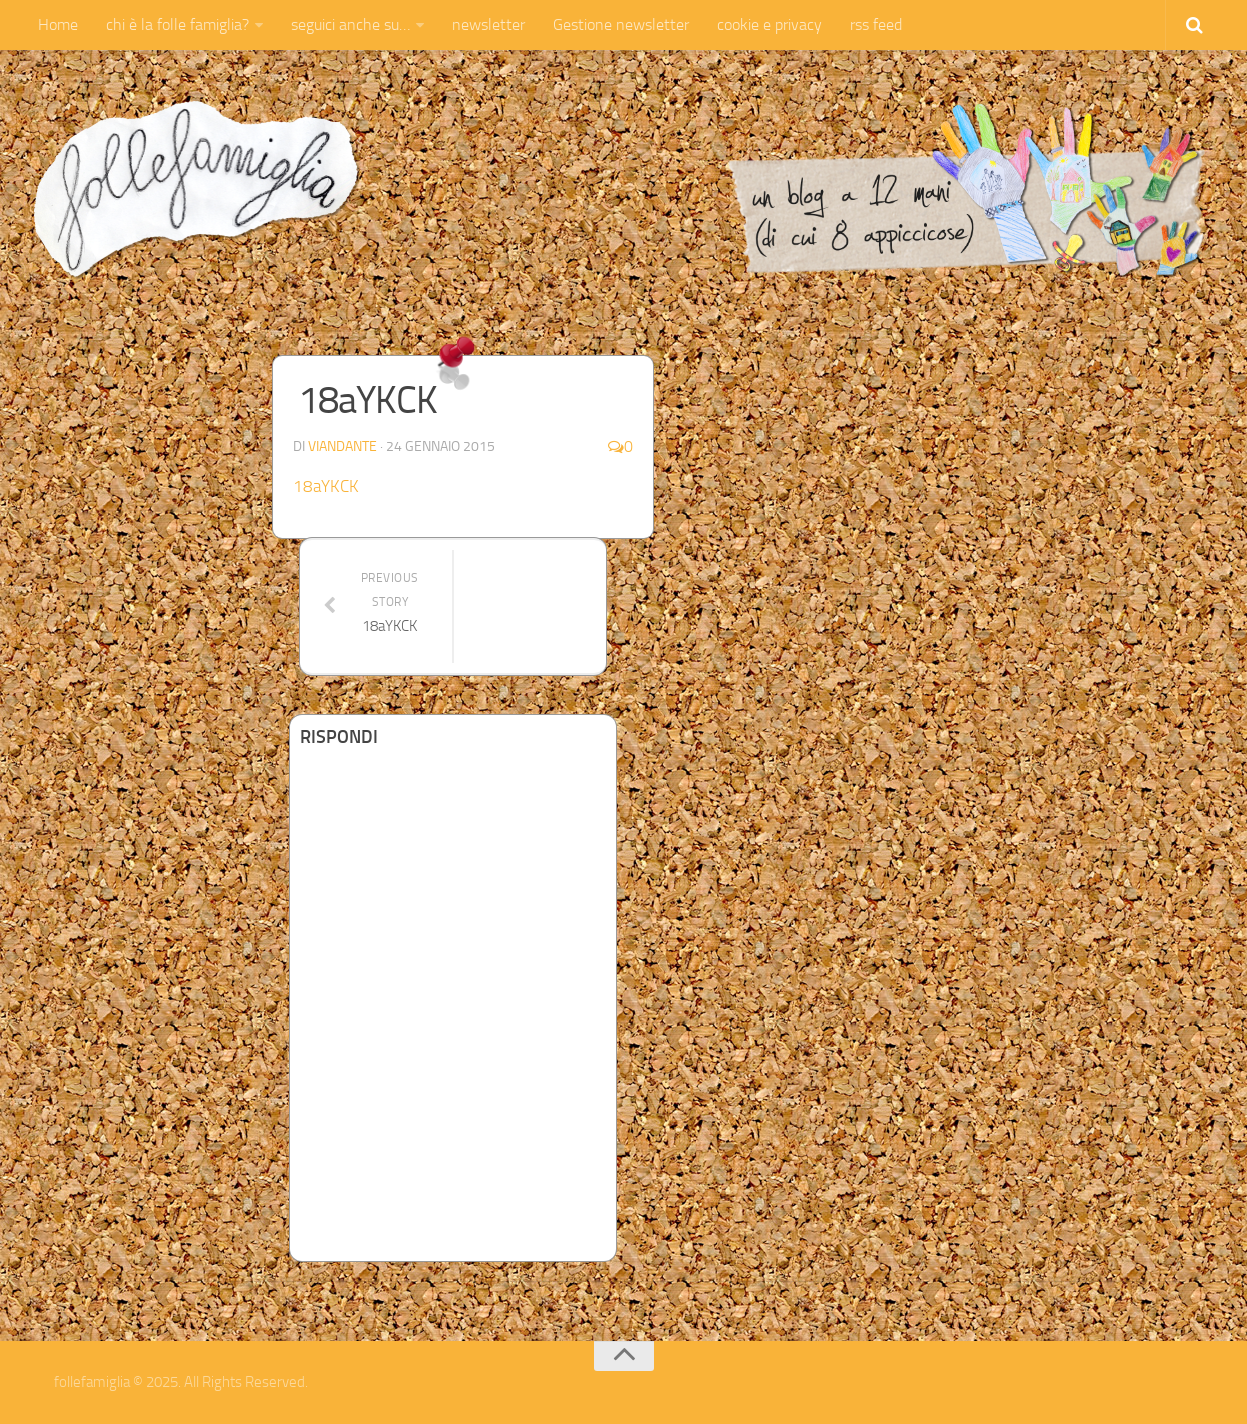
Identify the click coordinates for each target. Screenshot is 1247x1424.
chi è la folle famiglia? (177, 24)
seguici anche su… (350, 24)
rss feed (876, 24)
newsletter (488, 24)
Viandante (342, 446)
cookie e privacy (769, 24)
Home (58, 24)
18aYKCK (326, 486)
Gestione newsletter (621, 24)
